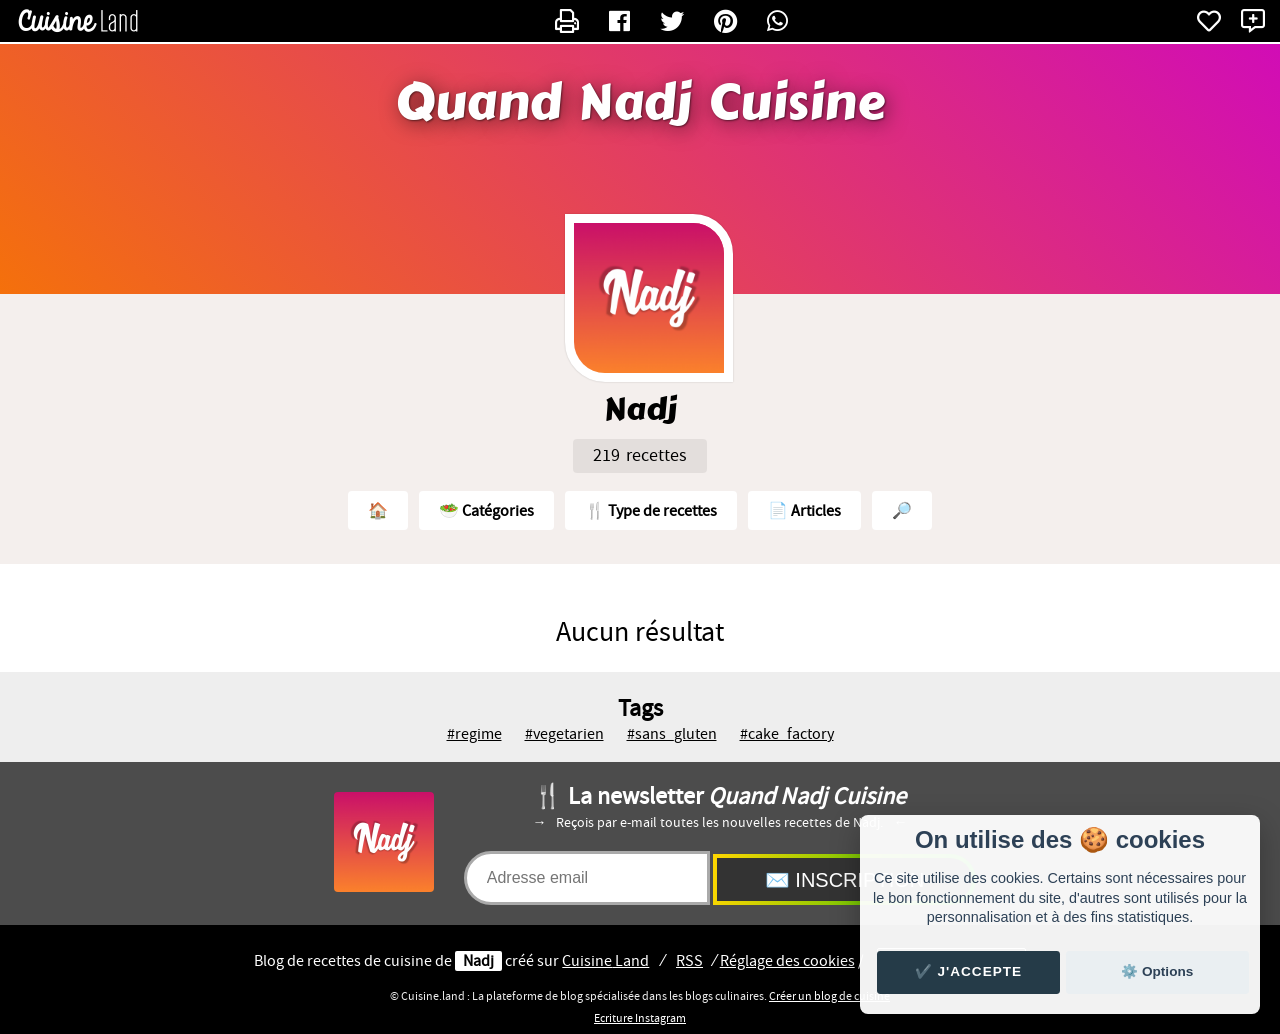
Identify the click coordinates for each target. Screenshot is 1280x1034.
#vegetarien (564, 734)
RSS (689, 961)
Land (605, 961)
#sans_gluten (672, 734)
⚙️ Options (1157, 971)
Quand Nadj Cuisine (640, 103)
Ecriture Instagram (640, 1018)
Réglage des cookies (787, 961)
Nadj (478, 961)
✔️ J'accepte (969, 971)
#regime (474, 734)
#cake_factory (787, 734)
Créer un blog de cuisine (829, 996)
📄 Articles (804, 511)
